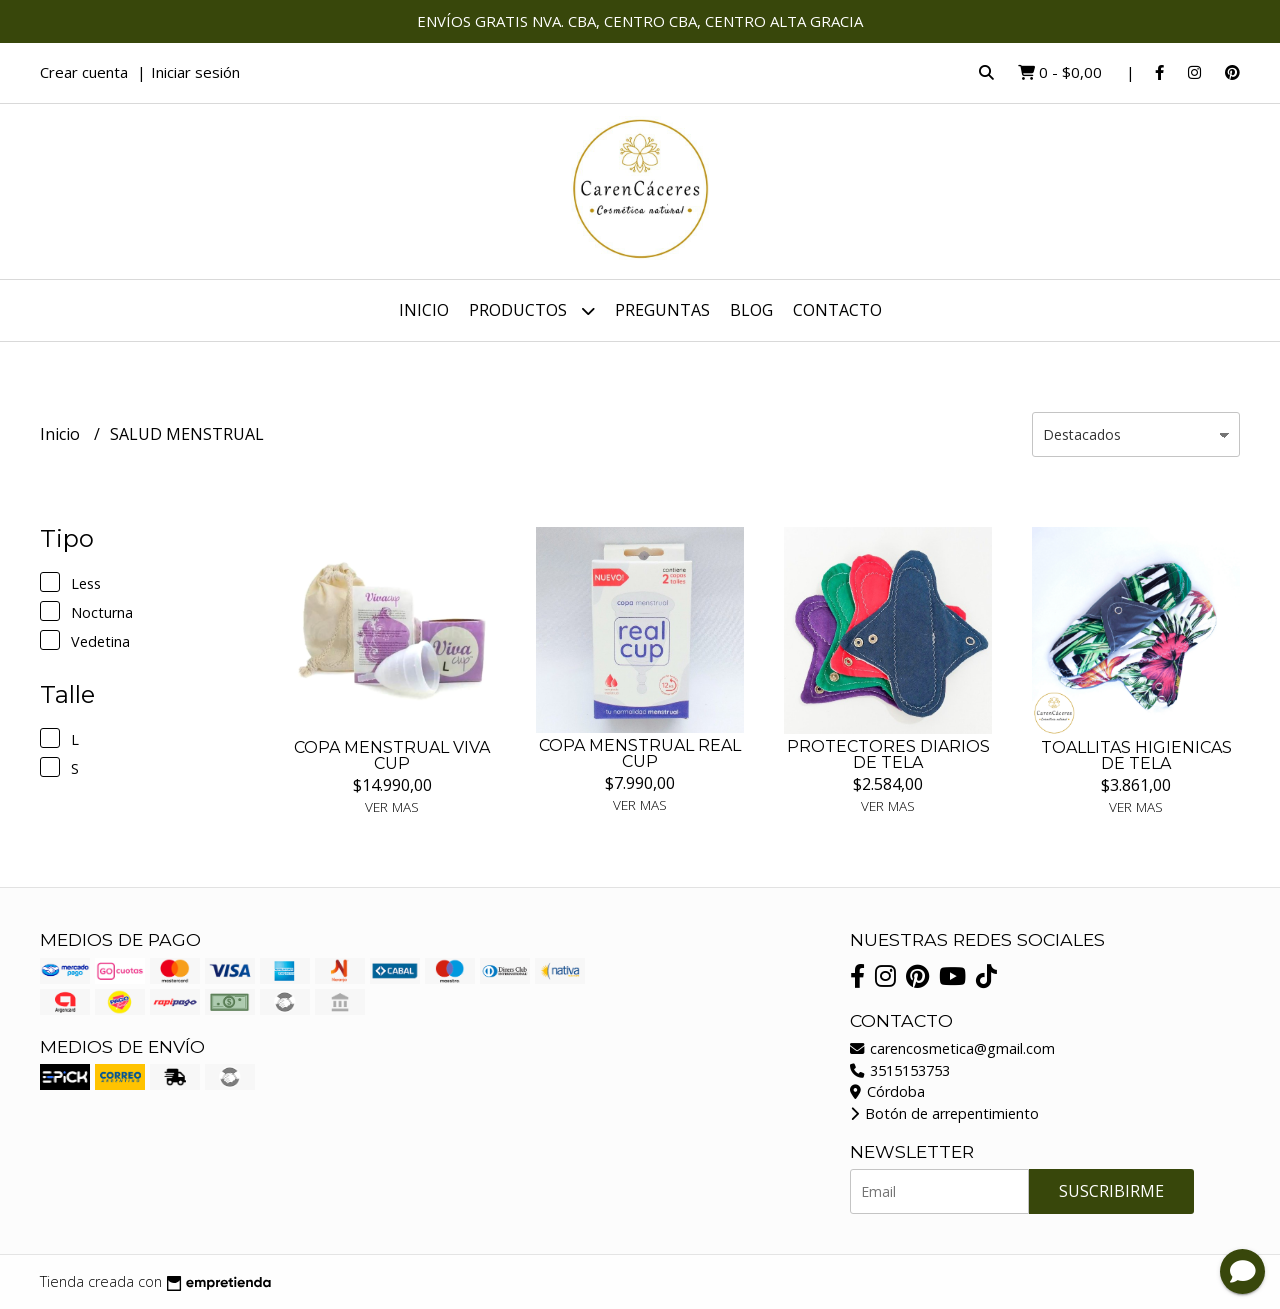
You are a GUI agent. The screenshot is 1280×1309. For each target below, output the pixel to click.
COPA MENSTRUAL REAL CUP (640, 753)
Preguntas (662, 310)
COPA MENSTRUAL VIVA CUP (392, 755)
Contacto (837, 310)
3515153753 (900, 1070)
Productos (532, 310)
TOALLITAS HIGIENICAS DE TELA (1136, 755)
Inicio (424, 310)
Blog (751, 310)
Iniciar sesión (195, 72)
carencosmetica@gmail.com (952, 1048)
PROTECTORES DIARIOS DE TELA (888, 754)
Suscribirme (1111, 1191)
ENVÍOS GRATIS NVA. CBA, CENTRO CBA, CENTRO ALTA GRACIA (640, 21)
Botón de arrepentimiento (944, 1113)
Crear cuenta (84, 72)
